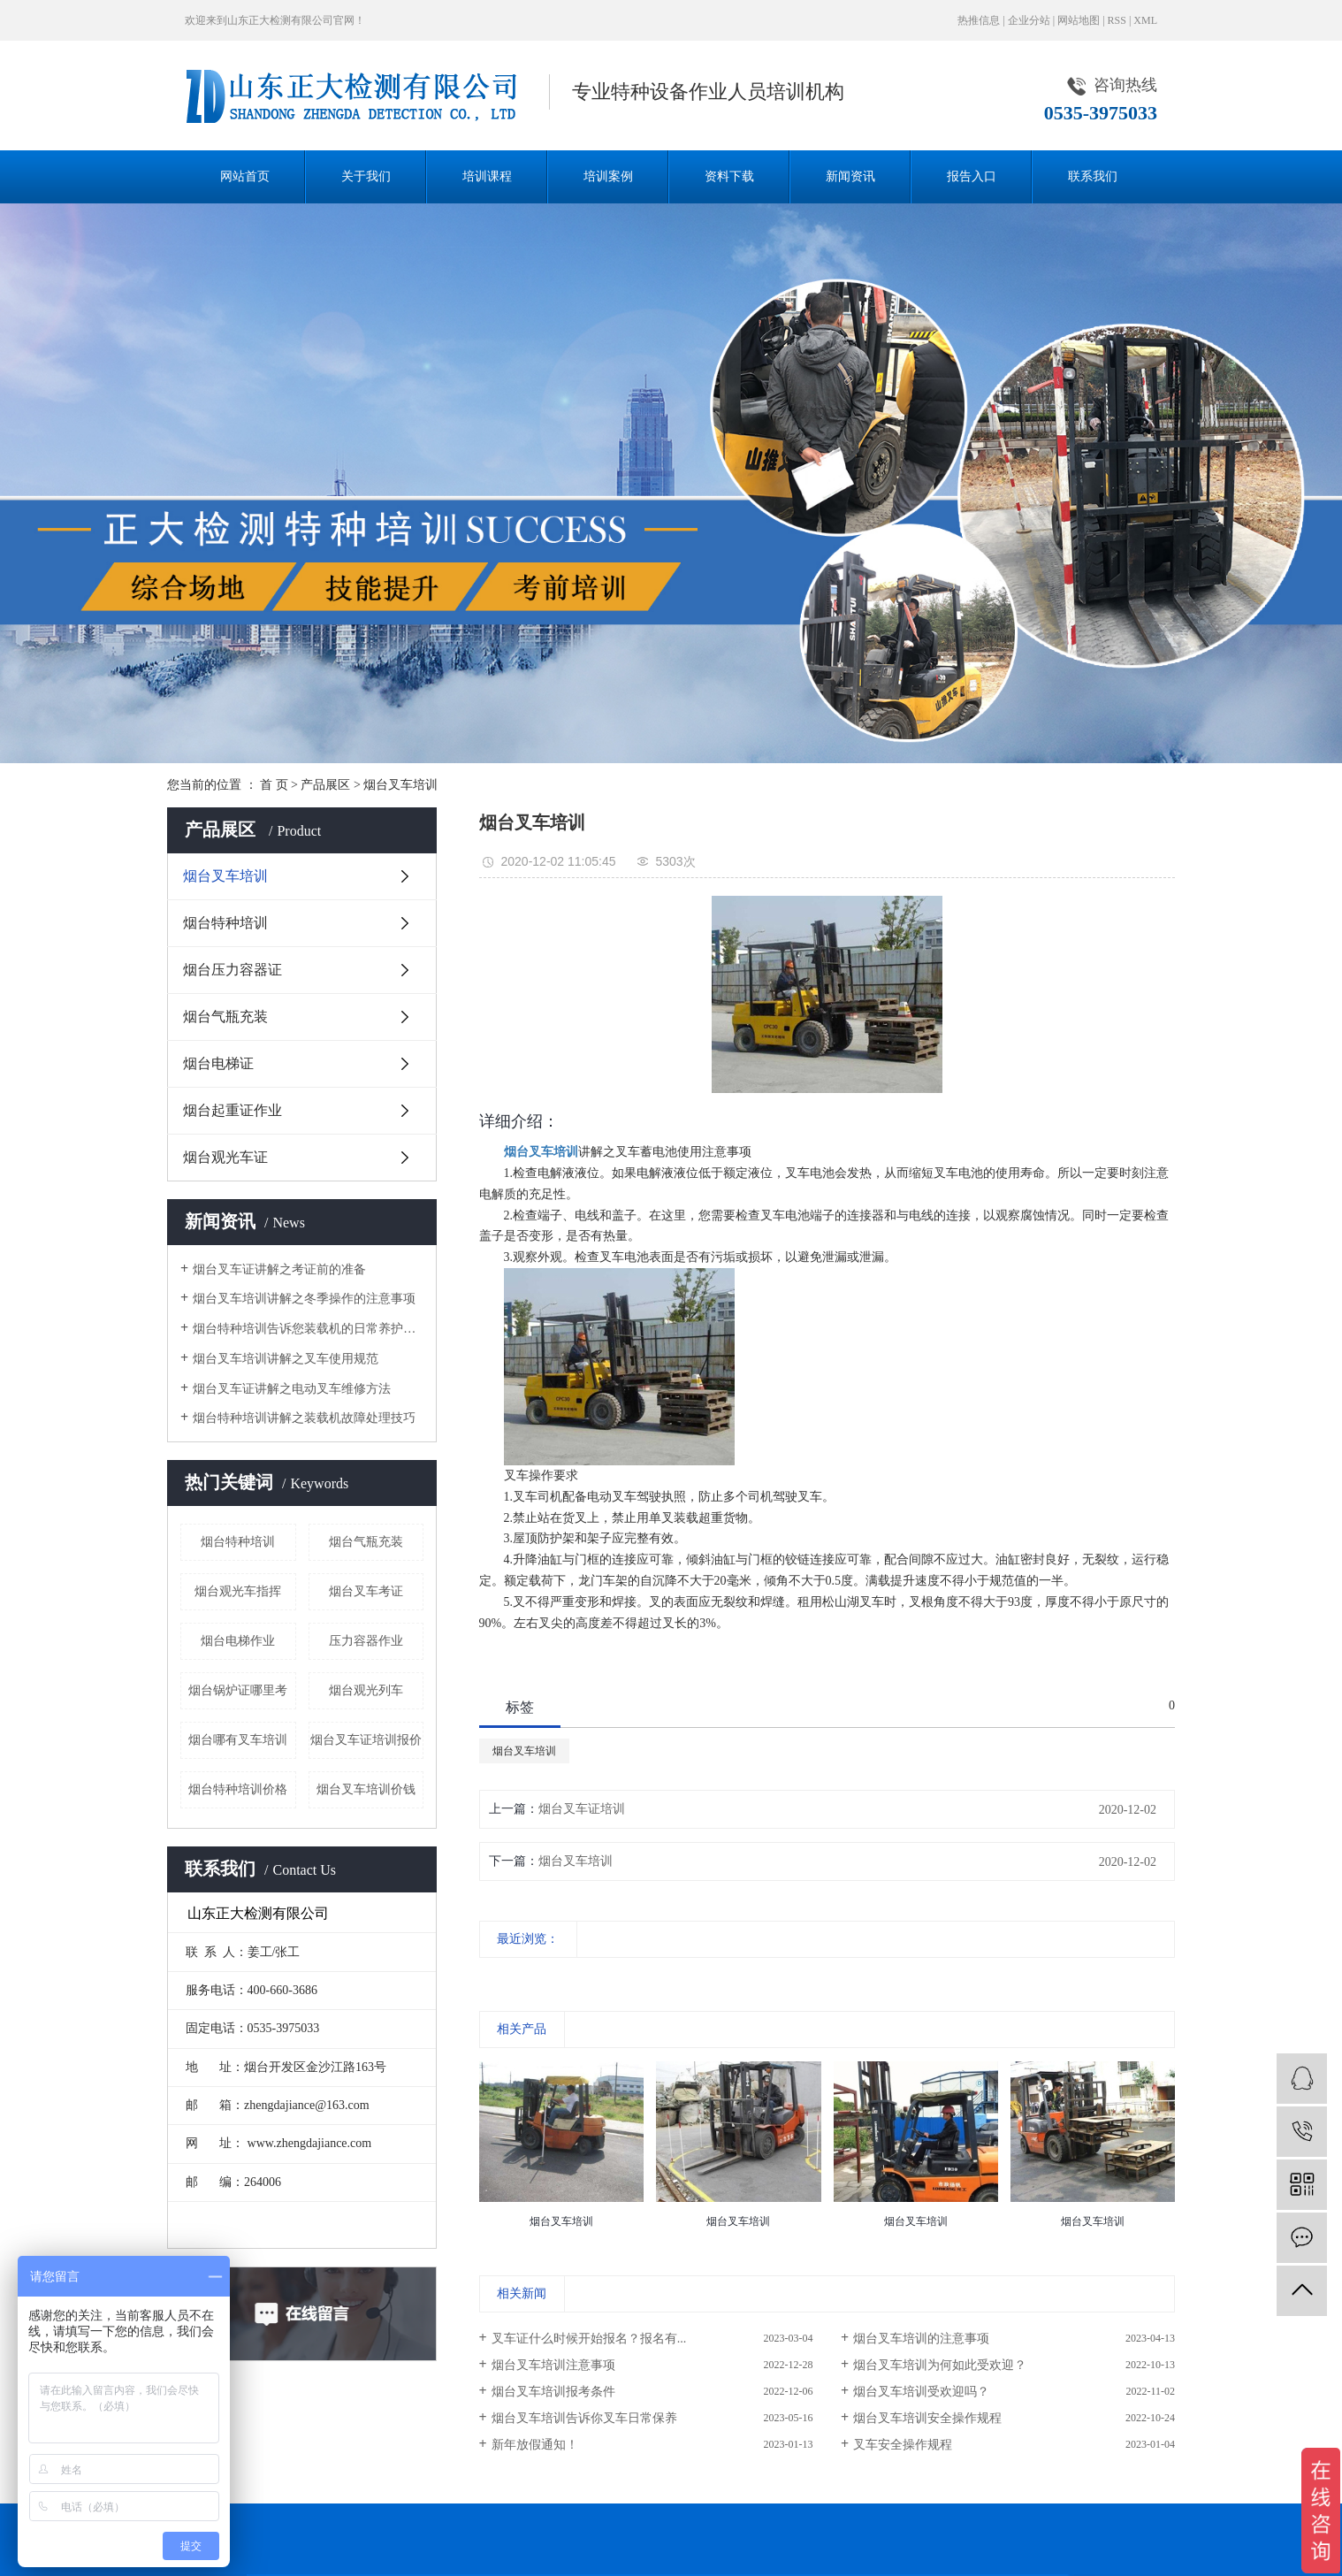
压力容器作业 (366, 1640)
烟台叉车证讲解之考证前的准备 (279, 1269)
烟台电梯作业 (238, 1640)
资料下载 (729, 176)
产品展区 (325, 784)
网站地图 (1078, 20)
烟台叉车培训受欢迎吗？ (921, 2391)
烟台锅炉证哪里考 (237, 1690)
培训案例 (608, 176)
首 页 (274, 784)
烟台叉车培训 (400, 784)
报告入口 (971, 176)
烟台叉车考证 (366, 1591)
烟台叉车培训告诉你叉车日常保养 (584, 2418)
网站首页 (245, 176)
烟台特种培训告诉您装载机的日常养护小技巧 (308, 1328)
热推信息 (978, 20)
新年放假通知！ (535, 2444)
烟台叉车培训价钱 (366, 1789)
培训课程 (487, 176)
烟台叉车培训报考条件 (553, 2391)
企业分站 (1029, 20)
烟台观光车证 (225, 1157)
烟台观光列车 (366, 1690)
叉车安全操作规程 (902, 2444)
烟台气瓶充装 (225, 1016)
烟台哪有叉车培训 (237, 1740)
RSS (1117, 20)
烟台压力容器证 (232, 969)
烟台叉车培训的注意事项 (921, 2338)
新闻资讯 (850, 176)
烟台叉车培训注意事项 (553, 2365)
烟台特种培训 (225, 922)
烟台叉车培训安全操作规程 (927, 2418)
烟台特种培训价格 (237, 1789)
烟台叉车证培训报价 (366, 1740)
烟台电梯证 (218, 1063)
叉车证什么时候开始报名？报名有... (589, 2338)
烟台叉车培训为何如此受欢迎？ (939, 2365)
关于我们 (366, 176)
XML (1145, 20)
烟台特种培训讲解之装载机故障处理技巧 (304, 1418)
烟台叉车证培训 (581, 1808)
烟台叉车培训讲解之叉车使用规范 (285, 1358)
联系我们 (1092, 176)
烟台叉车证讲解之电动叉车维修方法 (292, 1388)
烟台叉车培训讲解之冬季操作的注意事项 (304, 1298)
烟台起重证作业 (232, 1110)
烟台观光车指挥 (237, 1591)
